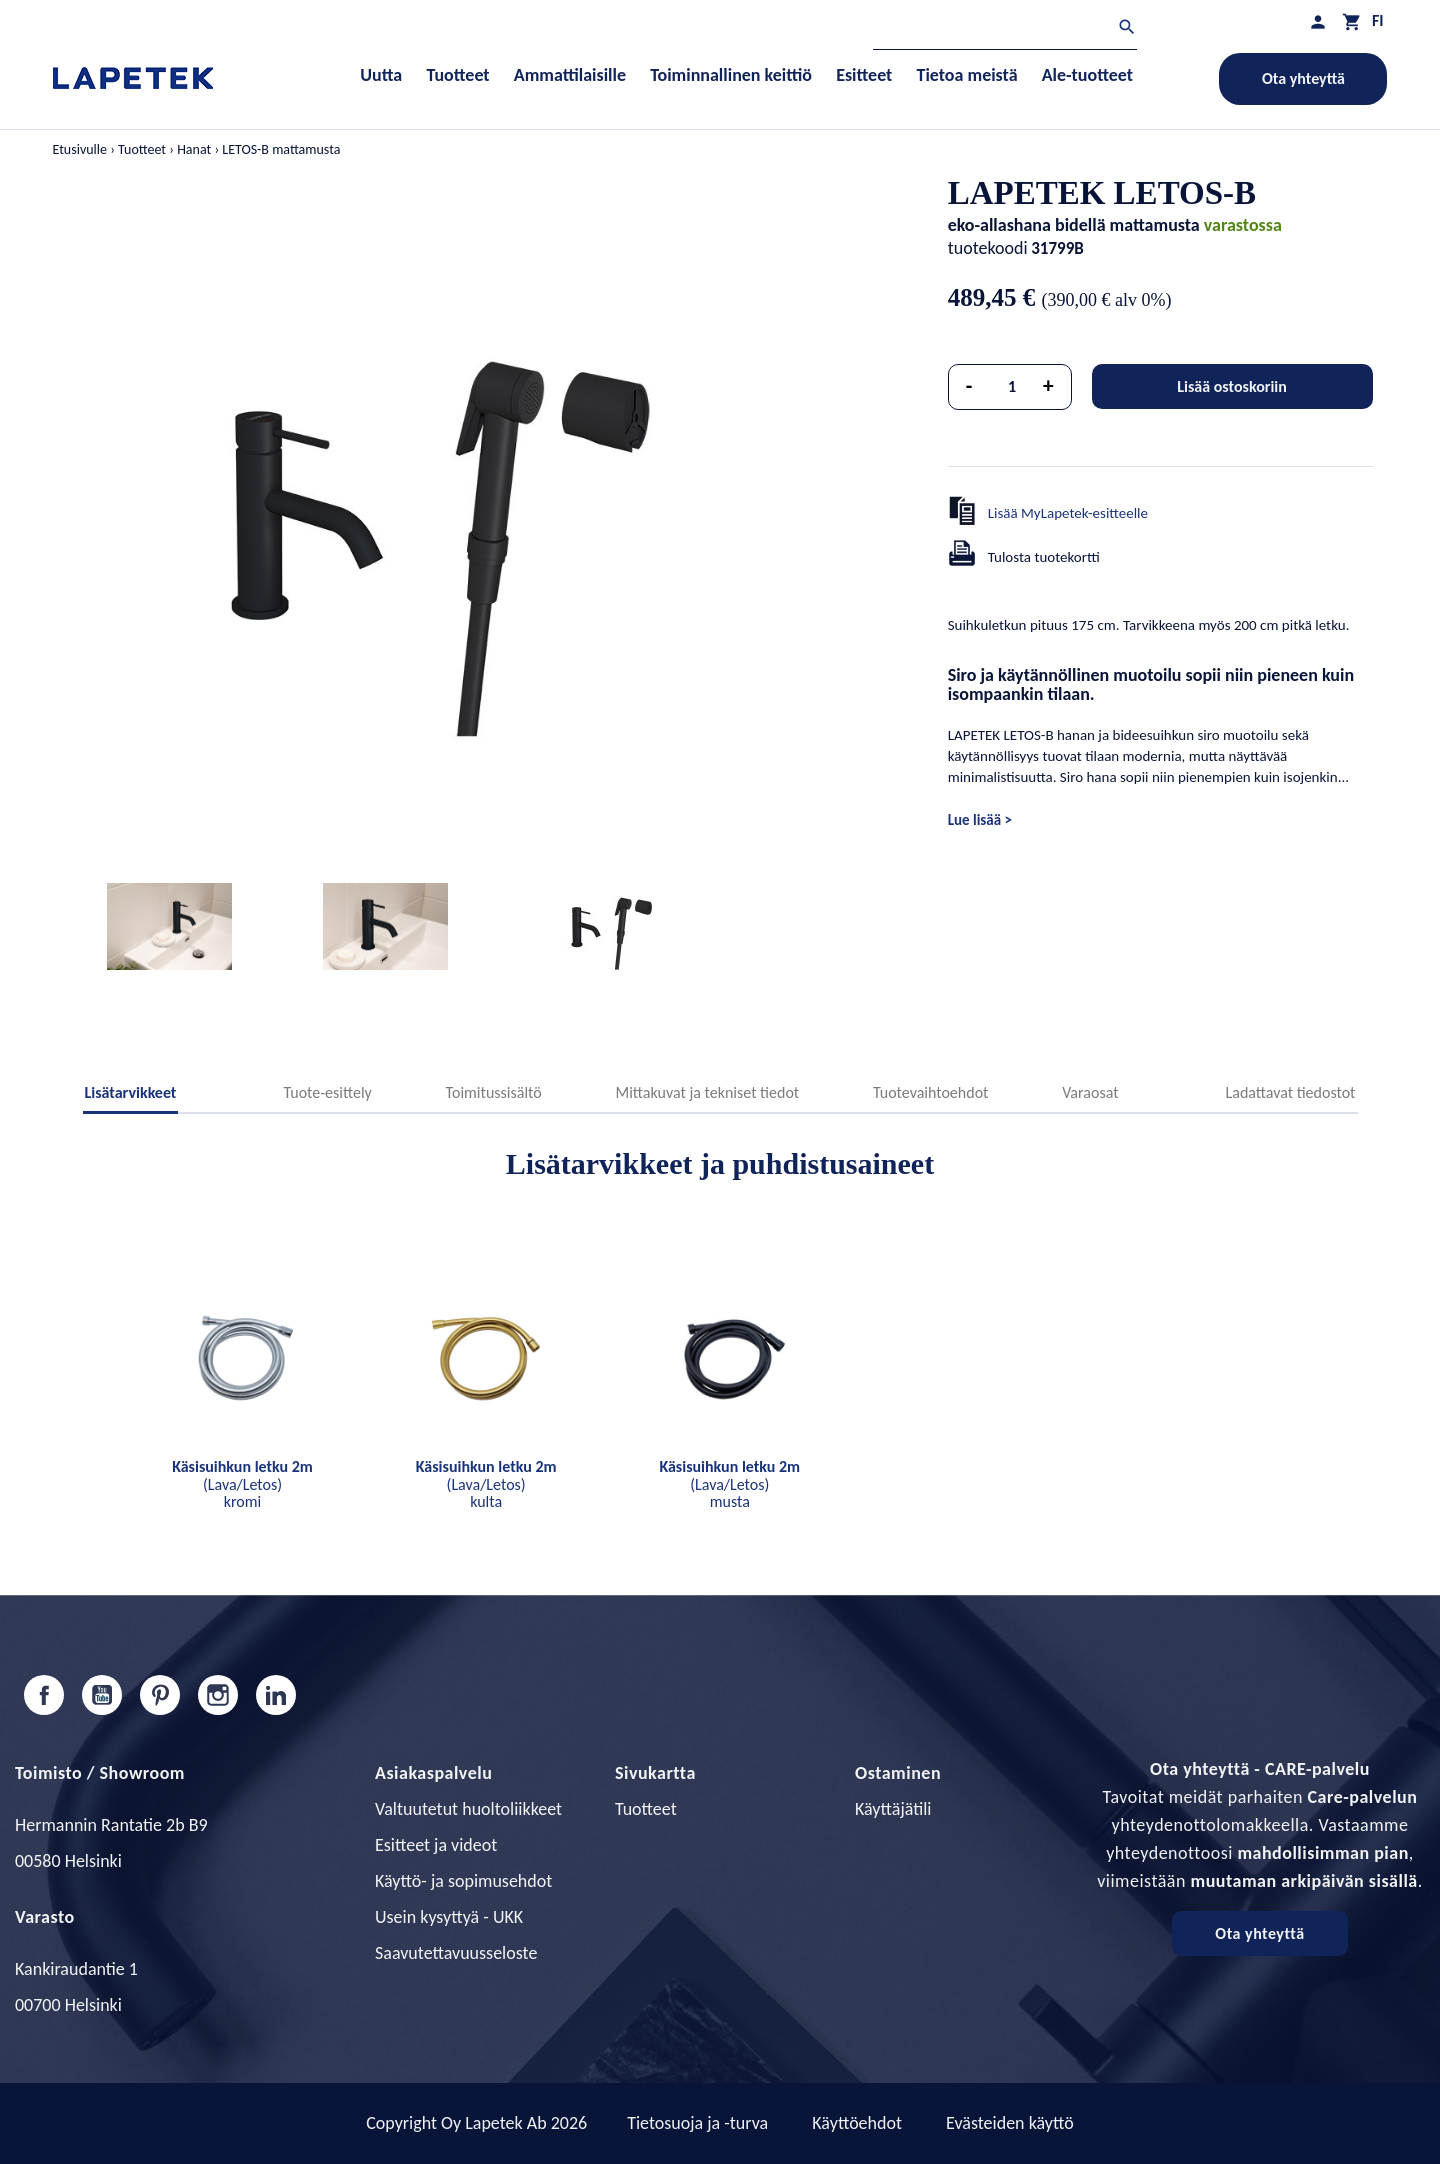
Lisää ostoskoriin (1232, 386)
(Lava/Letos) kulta (486, 1484)
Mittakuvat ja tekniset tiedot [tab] (707, 1092)
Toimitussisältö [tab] (494, 1092)
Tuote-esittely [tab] (327, 1092)
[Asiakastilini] (1318, 21)
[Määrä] (1012, 387)
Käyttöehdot (857, 2123)
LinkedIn (276, 1695)
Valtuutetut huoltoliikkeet (468, 1809)
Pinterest (160, 1695)
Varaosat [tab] (1090, 1092)
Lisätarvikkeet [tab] (131, 1092)
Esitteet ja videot (436, 1845)
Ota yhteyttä (1303, 78)
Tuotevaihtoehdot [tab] (931, 1092)
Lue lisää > (980, 820)
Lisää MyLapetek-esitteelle (1068, 513)
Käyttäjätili (893, 1809)
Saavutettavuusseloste (456, 1953)
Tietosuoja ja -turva (697, 2123)
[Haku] (1005, 29)
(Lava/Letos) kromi (242, 1484)
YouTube (102, 1695)
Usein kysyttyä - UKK (449, 1917)
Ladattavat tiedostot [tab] (1291, 1092)
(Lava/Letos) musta (729, 1484)
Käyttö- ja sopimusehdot (463, 1881)
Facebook (44, 1695)
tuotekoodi (988, 248)
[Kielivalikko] (1378, 20)
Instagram (218, 1695)
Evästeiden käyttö (1010, 2123)
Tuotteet (646, 1809)
